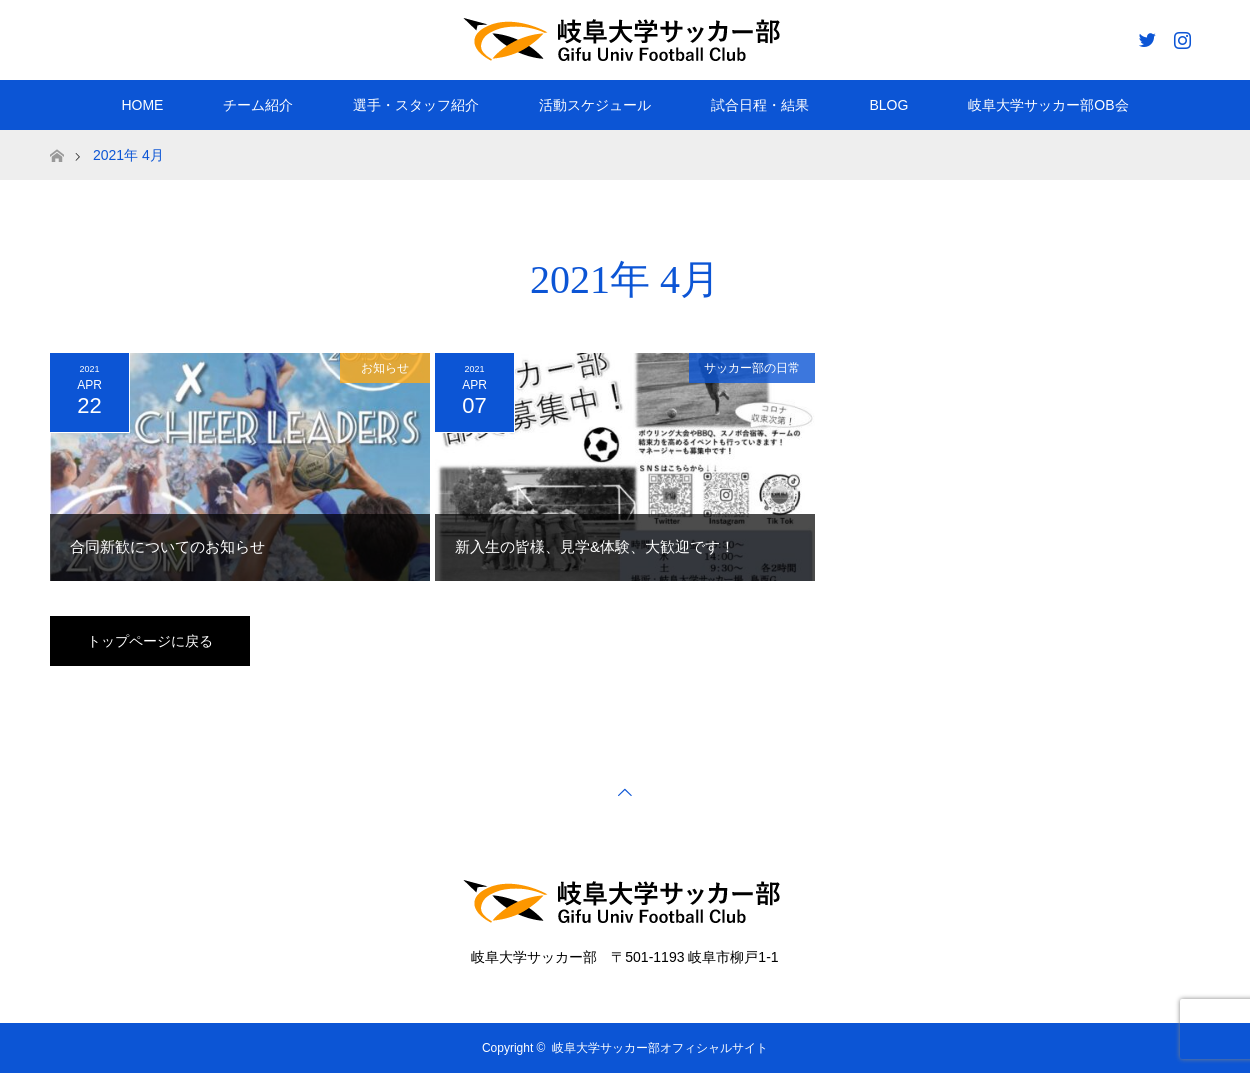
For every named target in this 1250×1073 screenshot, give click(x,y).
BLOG (888, 105)
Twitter (1145, 36)
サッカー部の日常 (752, 368)
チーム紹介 (258, 105)
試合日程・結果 (760, 105)
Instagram (1180, 36)
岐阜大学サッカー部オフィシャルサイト (660, 1048)
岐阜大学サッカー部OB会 (1048, 105)
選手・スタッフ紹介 (416, 105)
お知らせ (385, 368)
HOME (142, 105)
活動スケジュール (595, 105)
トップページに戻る (150, 641)
